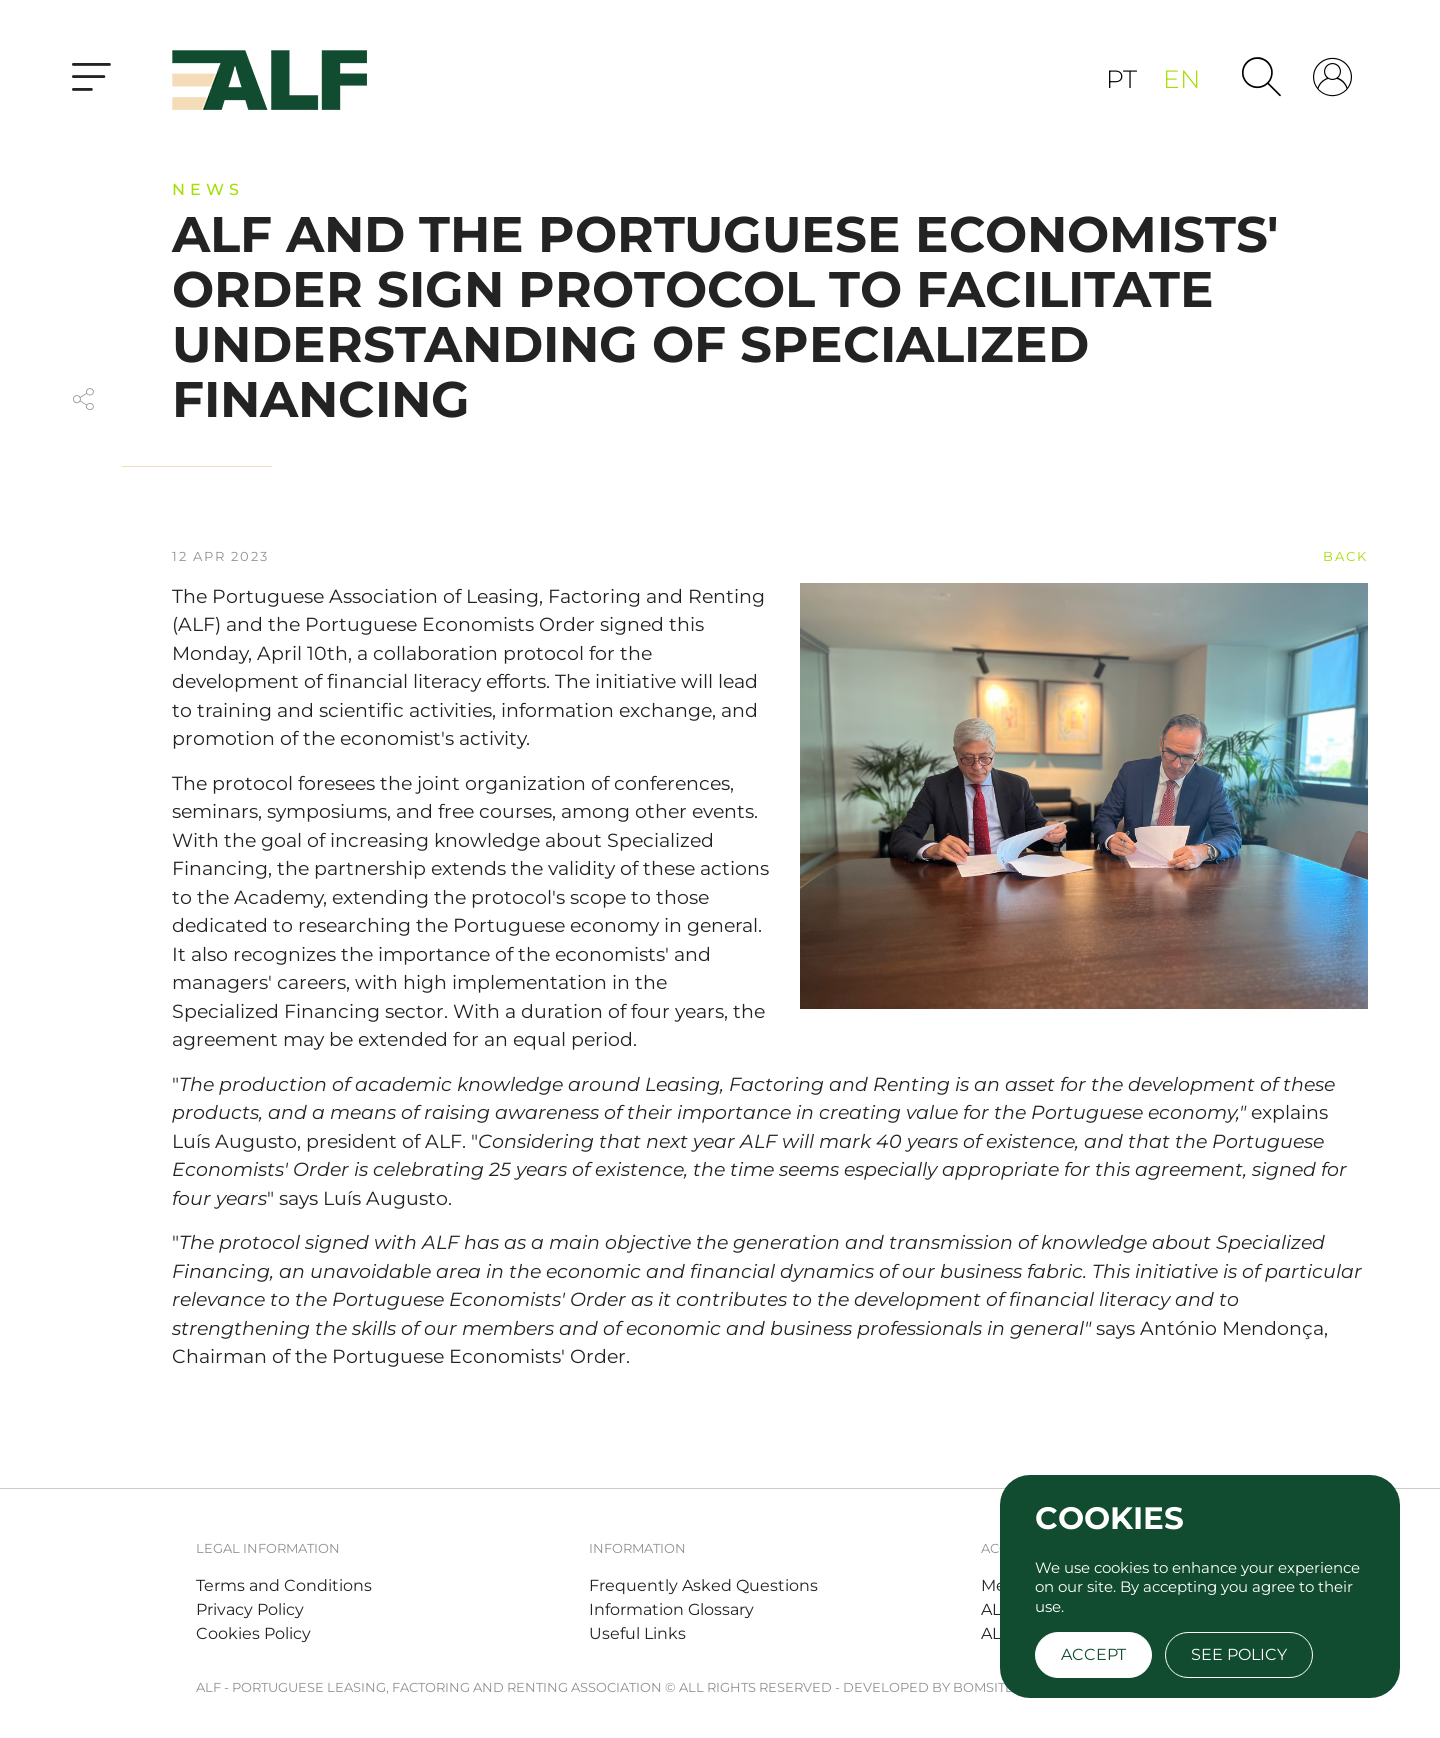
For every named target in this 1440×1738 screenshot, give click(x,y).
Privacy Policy (250, 1609)
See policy (1239, 1654)
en (1181, 79)
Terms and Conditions (284, 1585)
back (1345, 556)
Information (637, 1548)
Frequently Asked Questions (703, 1585)
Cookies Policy (253, 1633)
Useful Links (637, 1633)
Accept (1093, 1654)
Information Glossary (671, 1609)
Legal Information (268, 1548)
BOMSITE (983, 1687)
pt (1124, 79)
